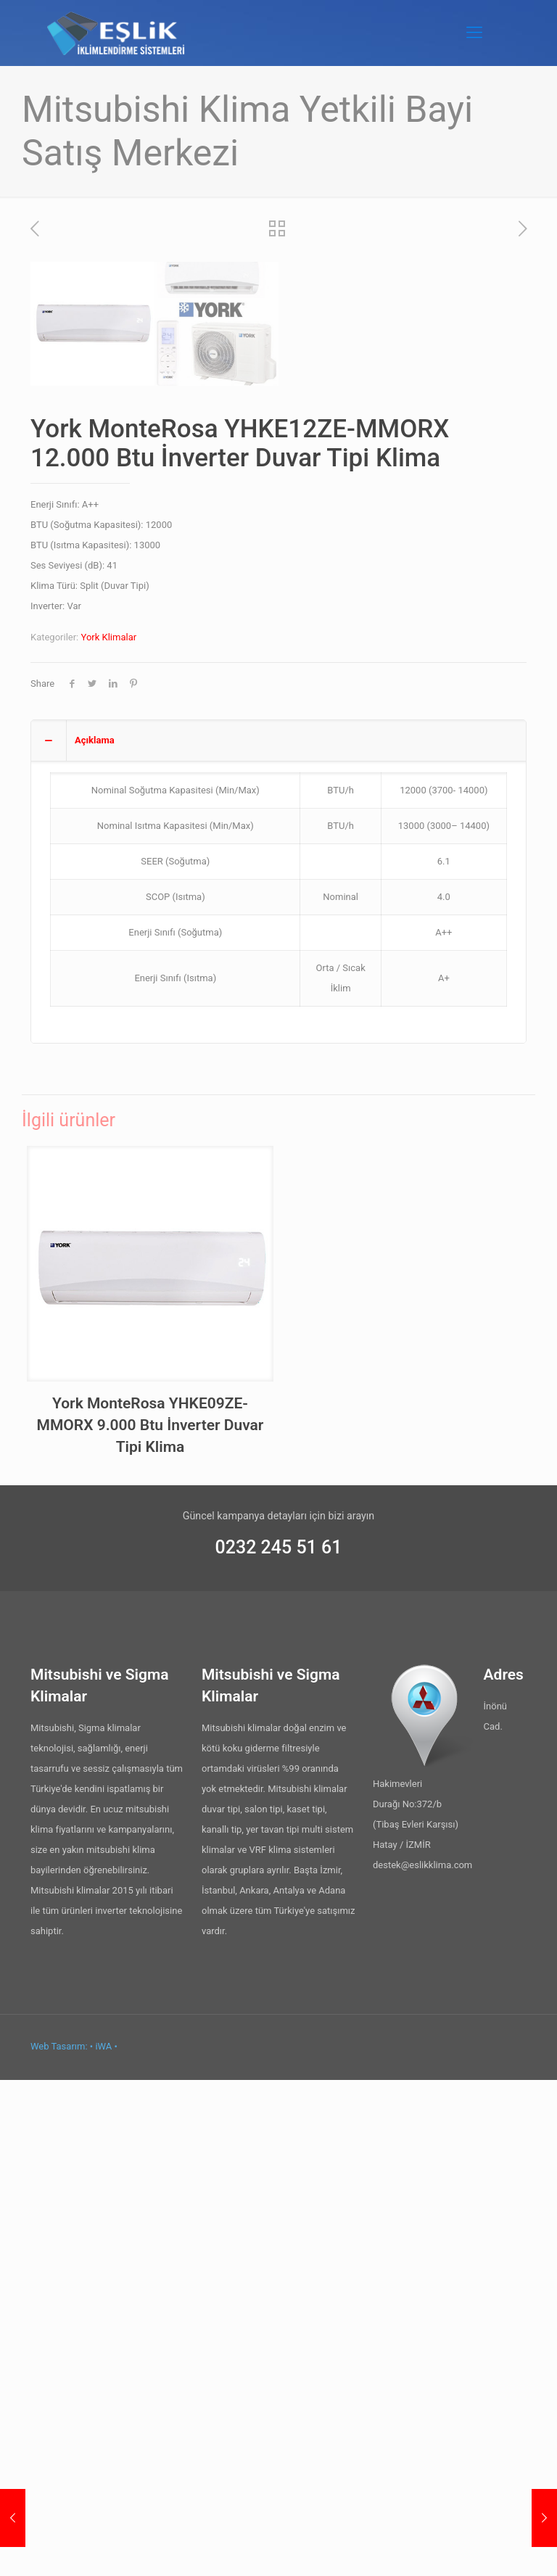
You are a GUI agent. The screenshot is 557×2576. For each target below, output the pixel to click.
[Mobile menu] (474, 32)
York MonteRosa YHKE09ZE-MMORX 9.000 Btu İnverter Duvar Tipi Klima (150, 1921)
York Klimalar (109, 1133)
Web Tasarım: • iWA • (73, 2542)
